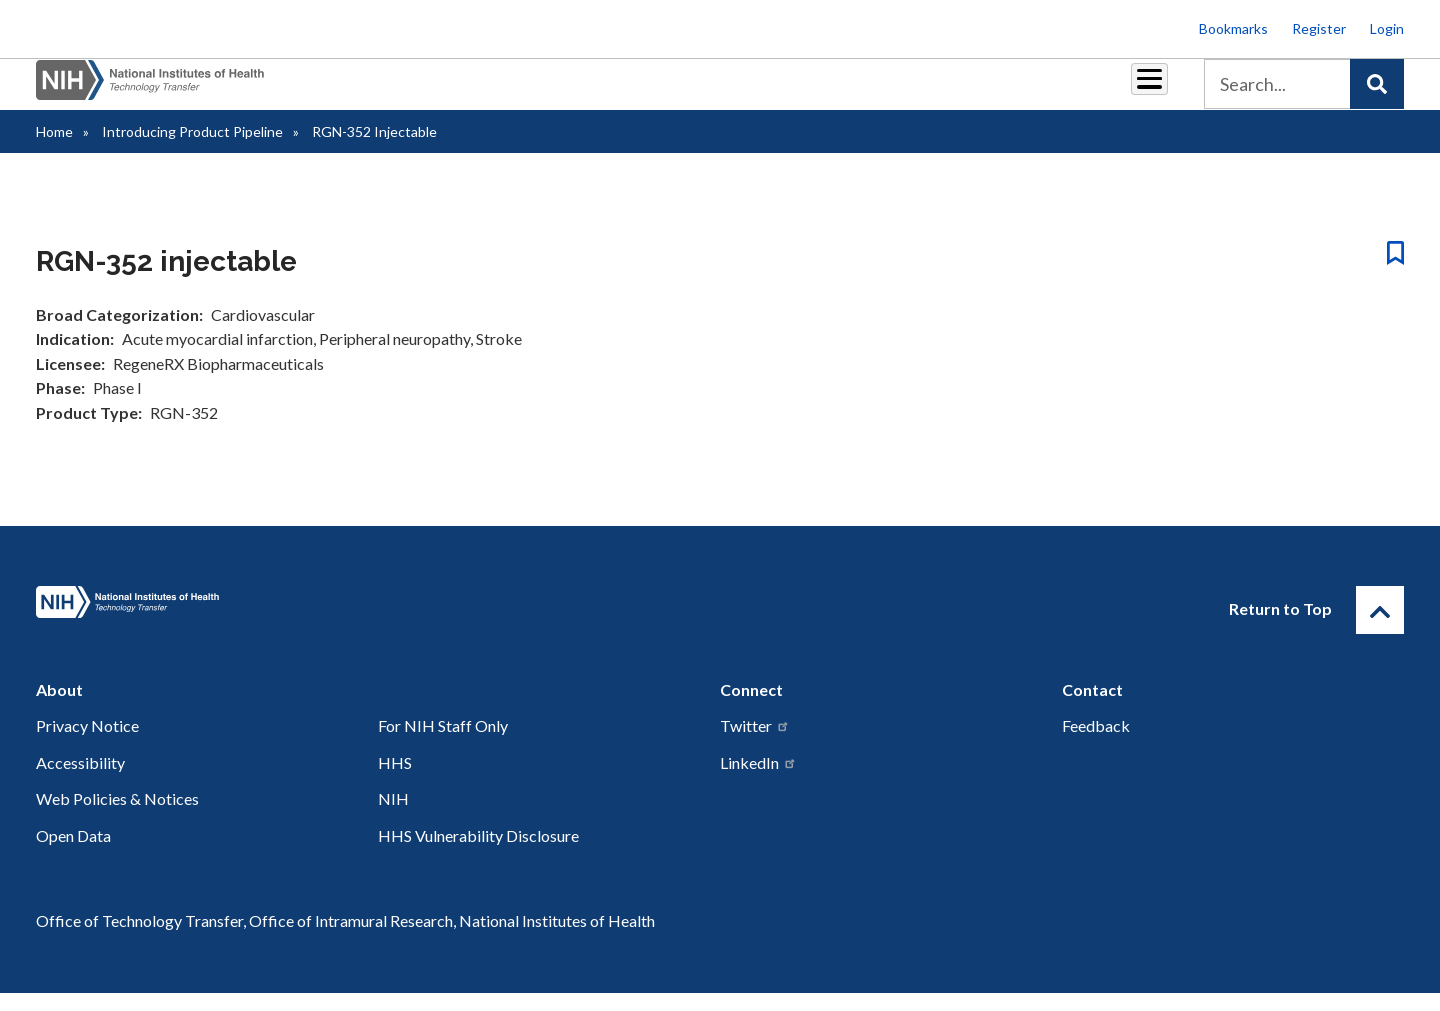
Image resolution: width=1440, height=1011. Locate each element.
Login (1387, 28)
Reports (781, 91)
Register (1319, 28)
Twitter (755, 743)
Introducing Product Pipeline (192, 149)
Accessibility (80, 780)
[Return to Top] (1380, 628)
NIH (393, 816)
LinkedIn (758, 780)
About (1131, 91)
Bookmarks (1233, 28)
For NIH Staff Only (443, 743)
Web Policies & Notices (117, 816)
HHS (395, 780)
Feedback (1096, 743)
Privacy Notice (87, 743)
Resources (874, 91)
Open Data (73, 853)
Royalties (690, 91)
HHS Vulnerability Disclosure (478, 853)
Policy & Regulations (1009, 91)
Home (54, 149)
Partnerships (584, 91)
